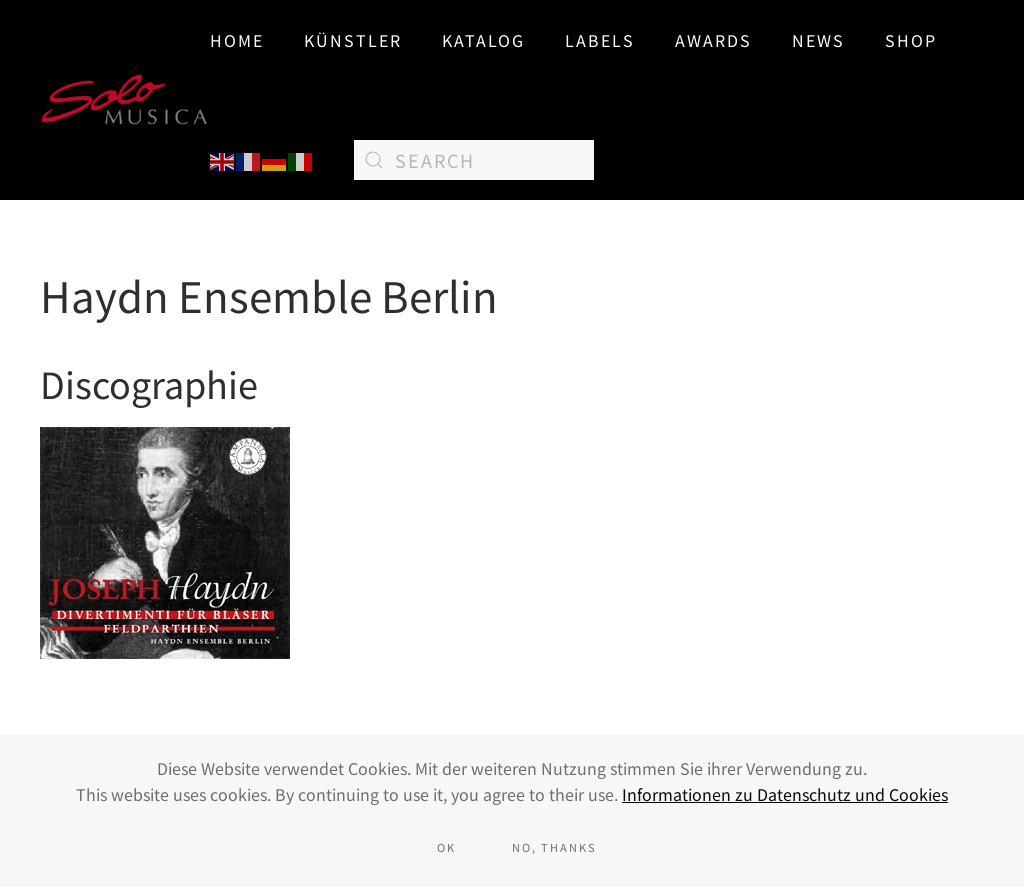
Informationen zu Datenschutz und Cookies (785, 794)
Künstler (353, 40)
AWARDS (713, 40)
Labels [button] (600, 40)
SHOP (911, 40)
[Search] (474, 160)
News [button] (818, 40)
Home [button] (237, 40)
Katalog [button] (483, 40)
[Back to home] (125, 100)
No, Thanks (554, 847)
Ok (446, 847)
